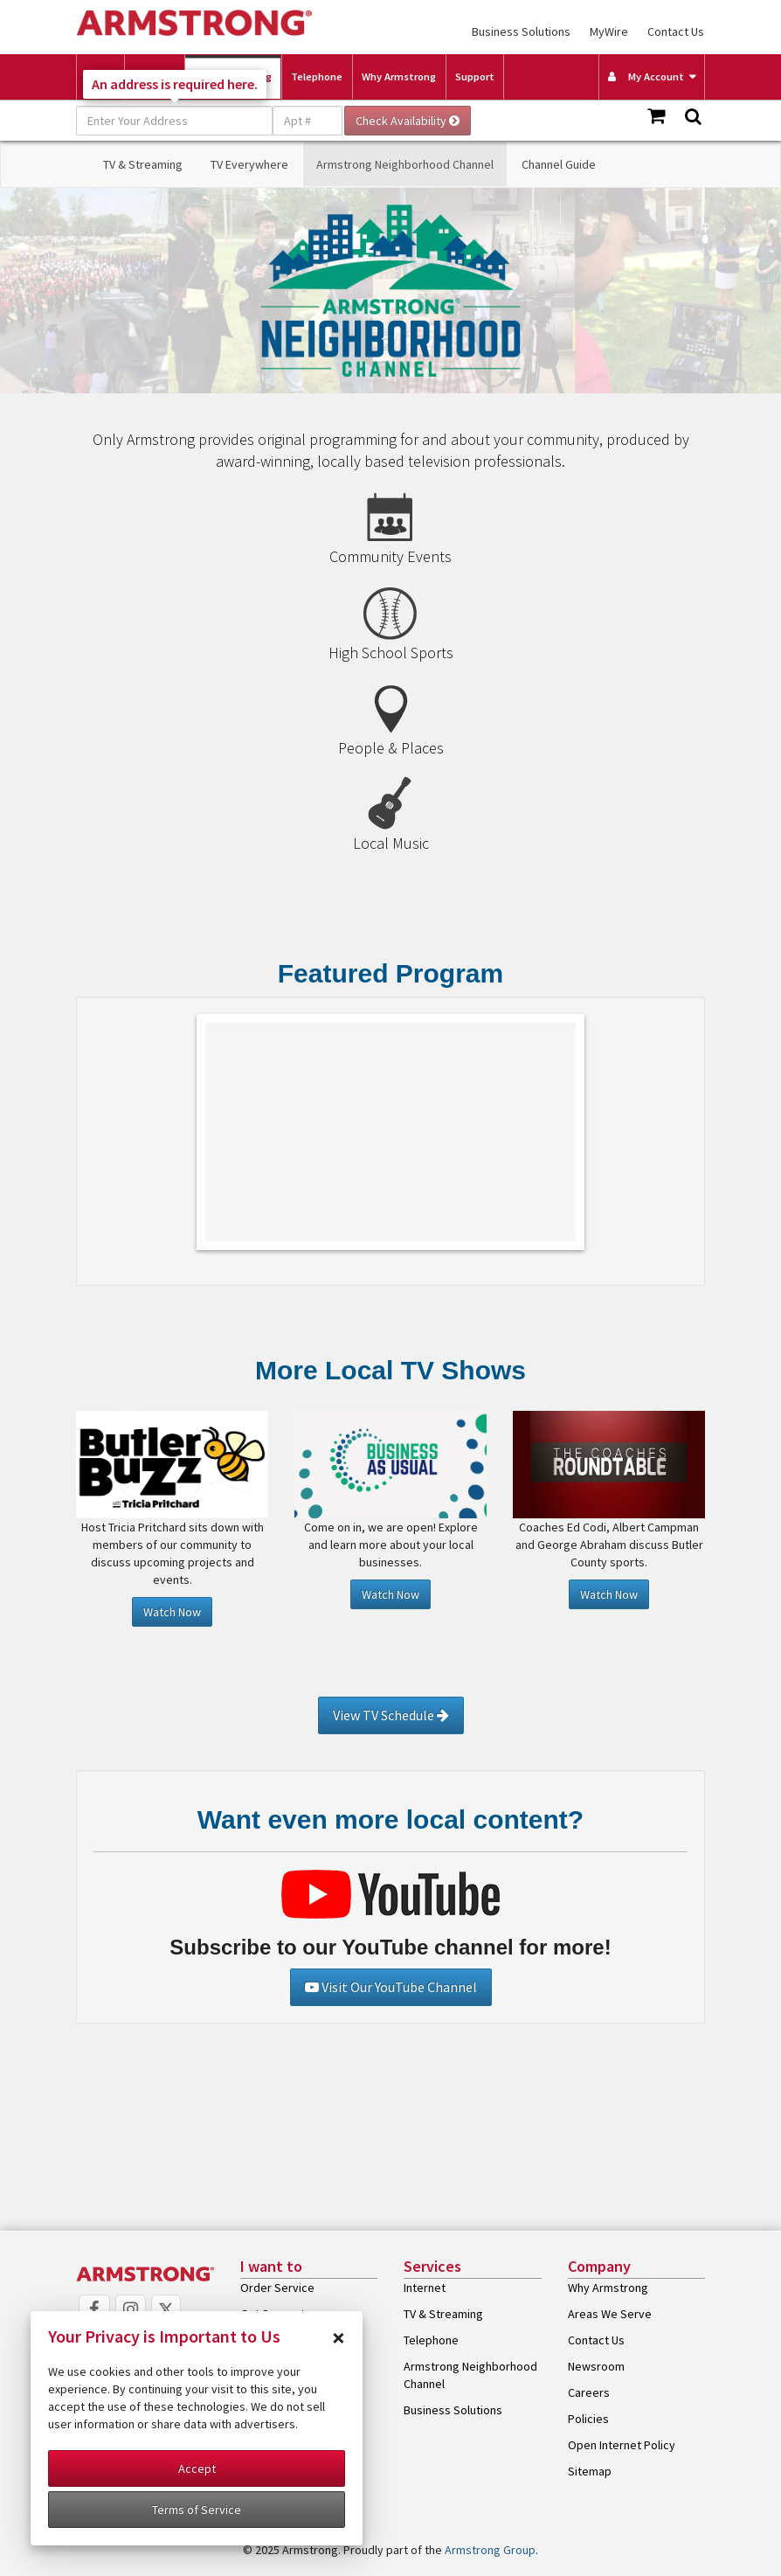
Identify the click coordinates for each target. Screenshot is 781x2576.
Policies (588, 2419)
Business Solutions (521, 31)
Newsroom (596, 2366)
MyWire (609, 31)
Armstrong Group (490, 2550)
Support (474, 76)
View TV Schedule (391, 1715)
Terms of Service (196, 2509)
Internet (425, 2287)
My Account (646, 76)
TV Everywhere (249, 164)
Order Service (277, 2287)
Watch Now (172, 1612)
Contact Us (675, 31)
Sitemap (590, 2471)
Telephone (316, 76)
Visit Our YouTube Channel (391, 1987)
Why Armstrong (399, 76)
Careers (589, 2392)
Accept (197, 2468)
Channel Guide (559, 164)
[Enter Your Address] (174, 120)
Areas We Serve (610, 2314)
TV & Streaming (143, 164)
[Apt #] (307, 120)
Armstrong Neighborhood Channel (405, 164)
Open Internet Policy (621, 2445)
